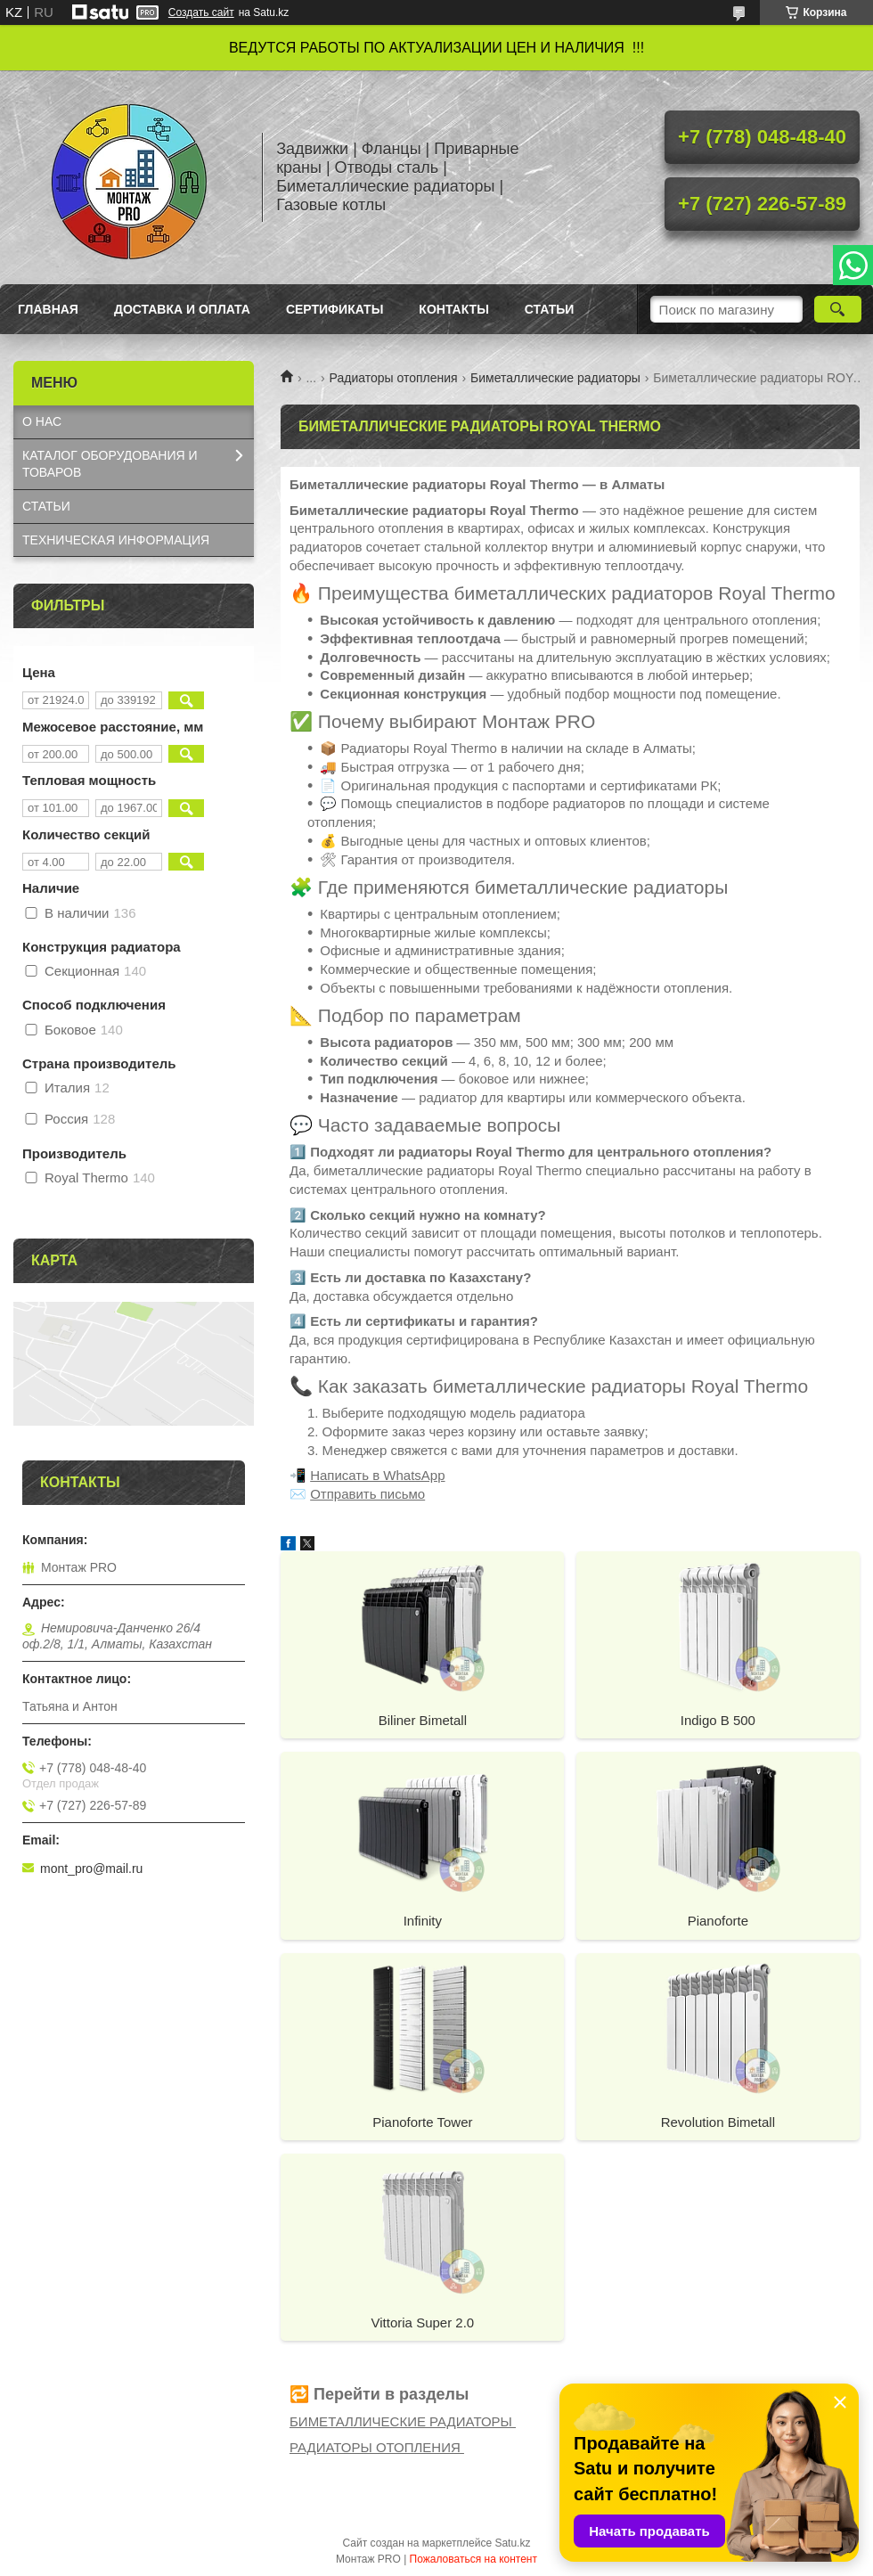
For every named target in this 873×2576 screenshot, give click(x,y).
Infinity (423, 1920)
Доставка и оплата (182, 309)
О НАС (41, 421)
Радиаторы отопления (394, 378)
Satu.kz (512, 2543)
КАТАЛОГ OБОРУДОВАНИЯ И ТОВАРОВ (110, 463)
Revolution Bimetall (718, 2122)
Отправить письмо (367, 1493)
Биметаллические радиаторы (555, 378)
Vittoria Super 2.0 (423, 2322)
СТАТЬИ (46, 506)
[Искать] (837, 309)
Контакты (453, 309)
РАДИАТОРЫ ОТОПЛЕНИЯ (377, 2447)
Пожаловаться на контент (473, 2559)
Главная (48, 309)
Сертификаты (334, 309)
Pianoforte (718, 1920)
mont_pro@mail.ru (91, 1868)
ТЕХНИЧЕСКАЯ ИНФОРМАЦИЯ (115, 540)
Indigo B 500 (718, 1720)
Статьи (550, 309)
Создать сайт (201, 12)
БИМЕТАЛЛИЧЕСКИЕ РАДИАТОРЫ (403, 2421)
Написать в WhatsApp (377, 1475)
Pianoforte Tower (422, 2122)
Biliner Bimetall (423, 1720)
